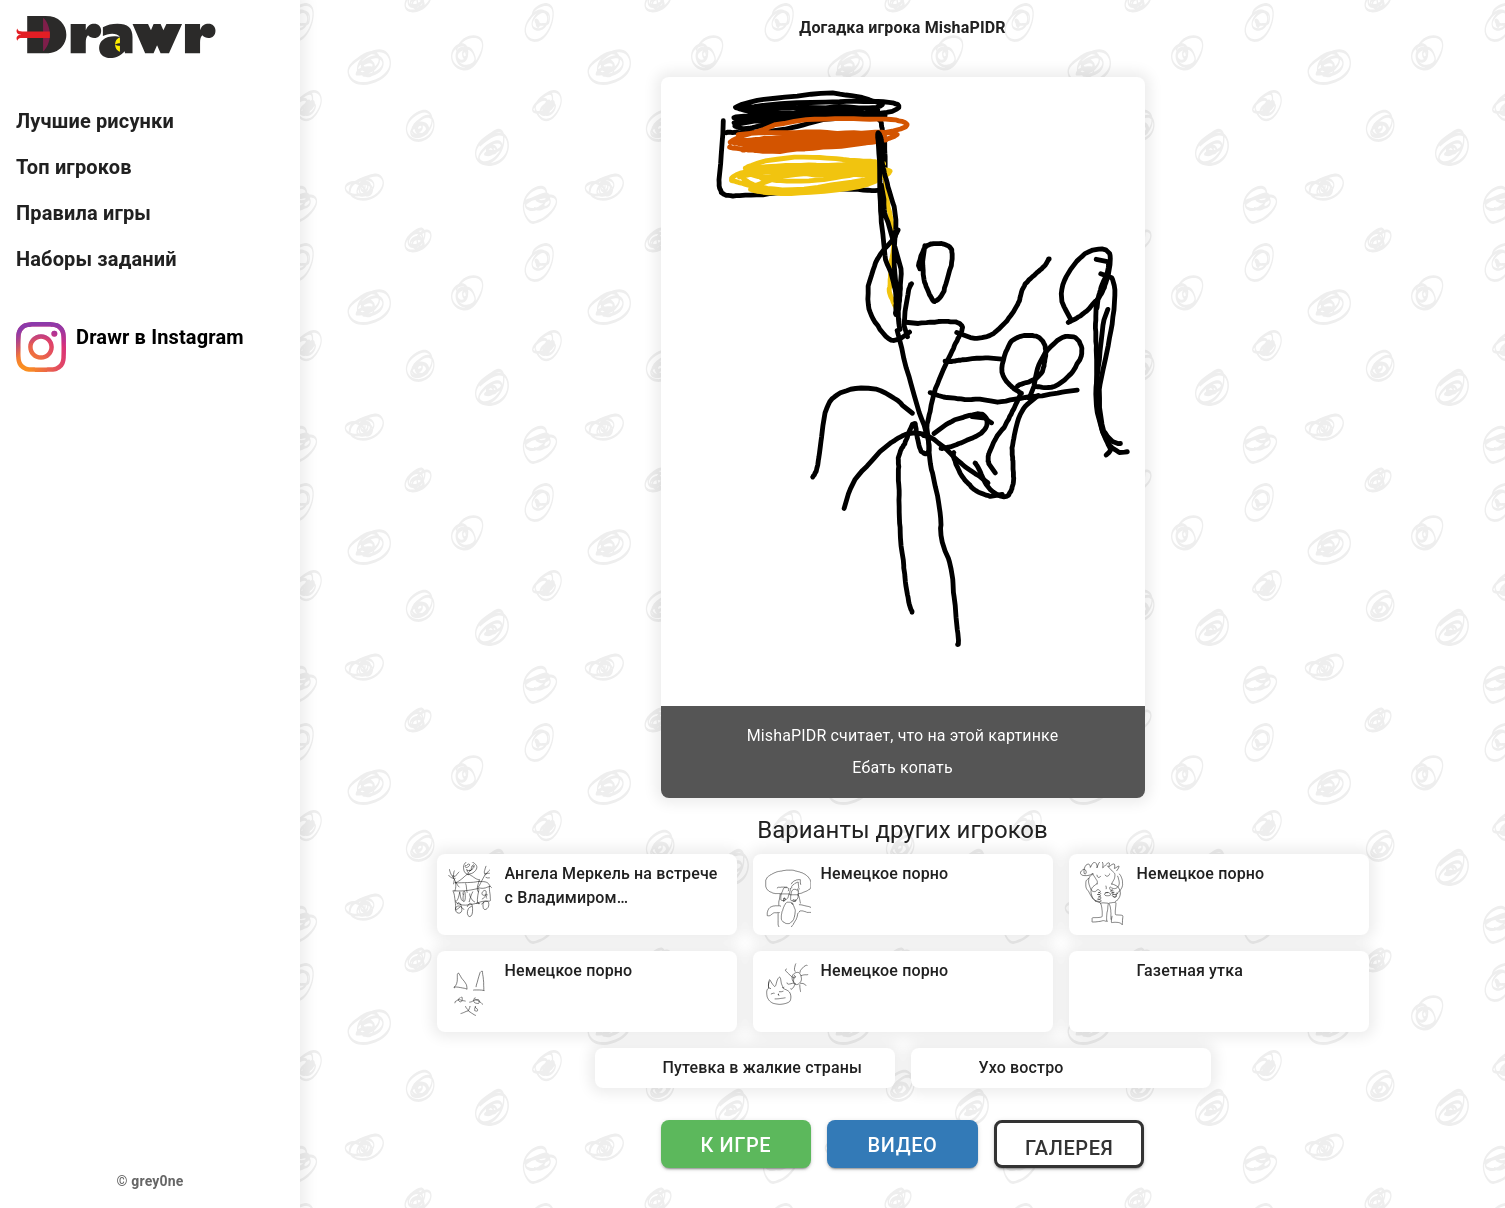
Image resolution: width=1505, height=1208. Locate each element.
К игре (736, 1145)
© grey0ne (150, 1181)
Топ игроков (74, 167)
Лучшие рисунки (95, 121)
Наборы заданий (96, 259)
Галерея (1069, 1148)
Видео (903, 1145)
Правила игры (83, 213)
